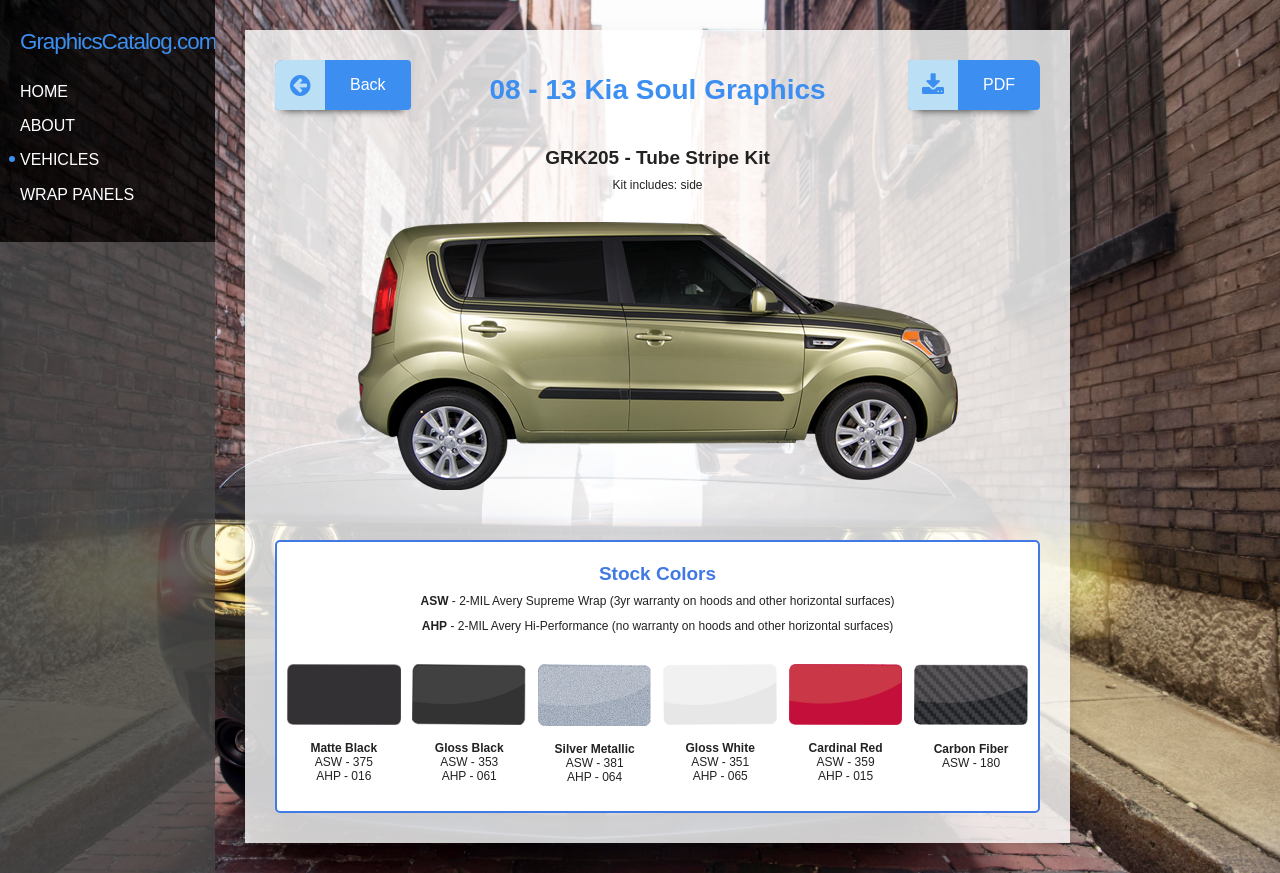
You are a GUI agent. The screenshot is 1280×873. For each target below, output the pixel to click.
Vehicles (59, 159)
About (47, 125)
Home (44, 91)
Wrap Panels (77, 194)
